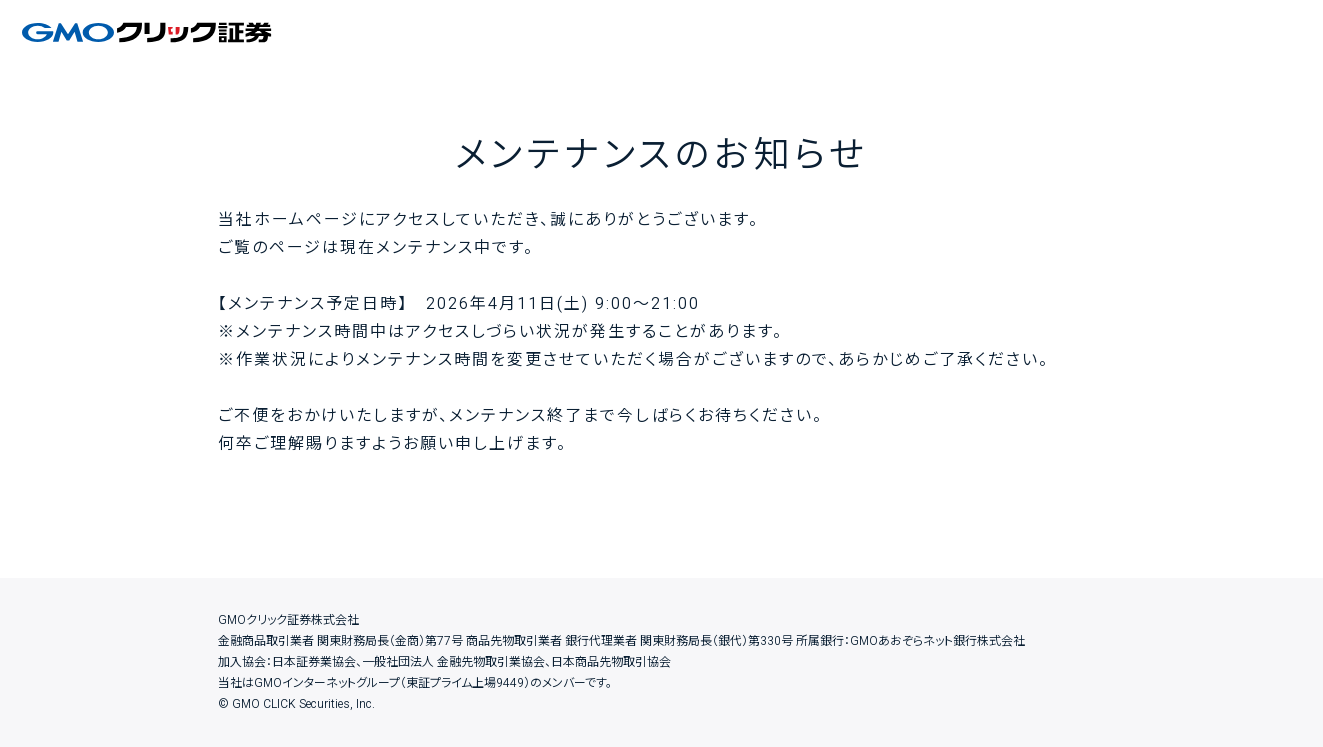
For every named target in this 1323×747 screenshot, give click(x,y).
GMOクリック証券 (149, 32)
